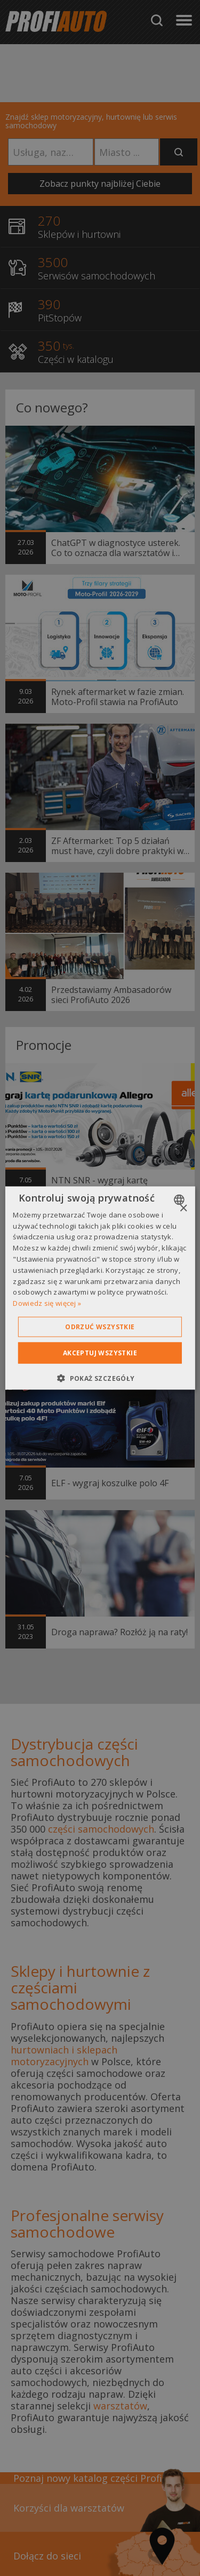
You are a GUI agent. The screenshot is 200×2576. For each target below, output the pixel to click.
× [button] (183, 1208)
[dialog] (100, 1288)
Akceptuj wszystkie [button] (100, 1352)
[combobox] (180, 1199)
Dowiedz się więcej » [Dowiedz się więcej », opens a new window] (47, 1303)
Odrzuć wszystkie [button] (99, 1326)
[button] (99, 1378)
